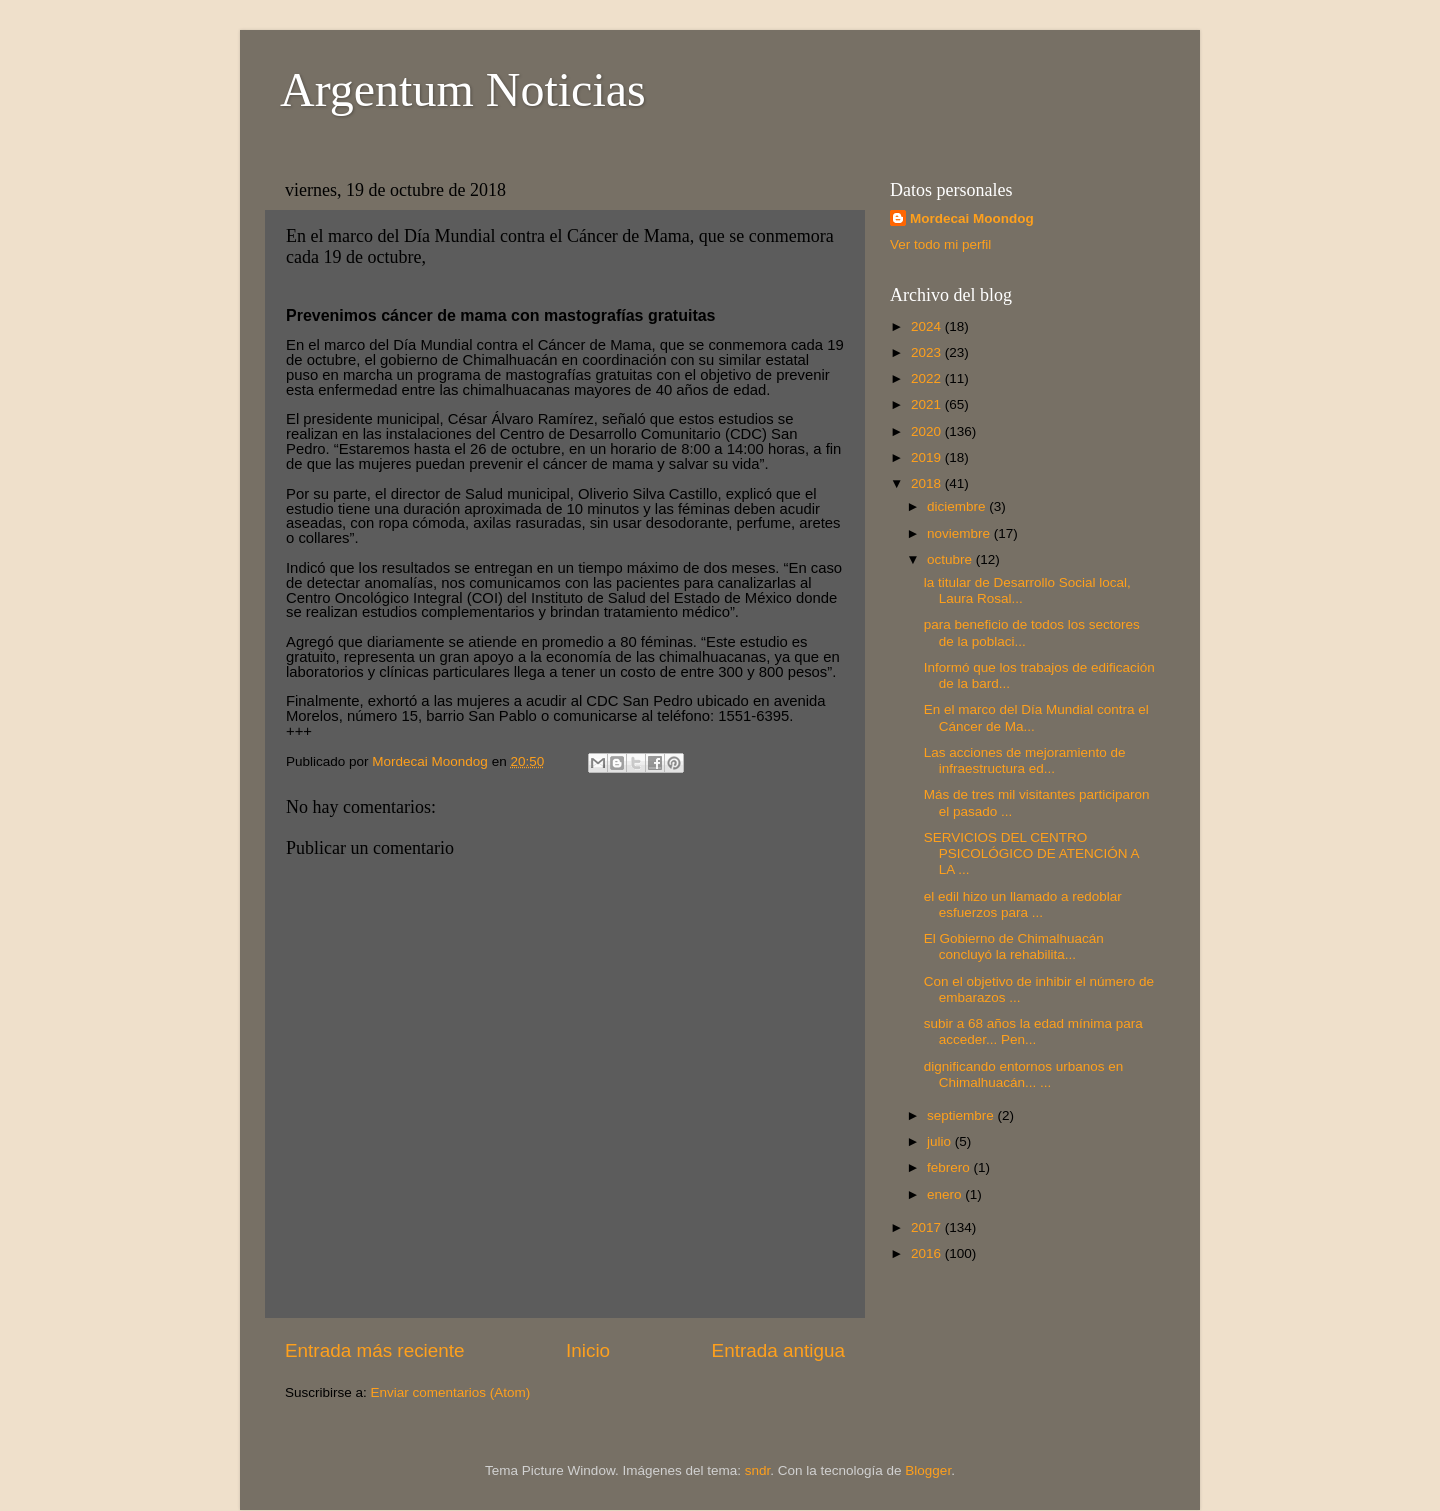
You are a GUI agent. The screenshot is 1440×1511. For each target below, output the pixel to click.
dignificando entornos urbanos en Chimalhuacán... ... (1024, 1074)
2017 (928, 1227)
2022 (928, 378)
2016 (928, 1253)
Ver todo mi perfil (940, 244)
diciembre (958, 506)
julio (941, 1141)
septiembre (962, 1115)
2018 (928, 483)
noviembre (960, 533)
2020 (928, 431)
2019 (928, 457)
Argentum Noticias (463, 89)
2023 (928, 352)
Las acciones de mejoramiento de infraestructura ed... (1025, 760)
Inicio (588, 1350)
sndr (758, 1470)
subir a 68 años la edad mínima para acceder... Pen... (1033, 1031)
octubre (951, 559)
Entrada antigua (778, 1350)
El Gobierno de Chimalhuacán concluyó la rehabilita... (1014, 946)
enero (946, 1194)
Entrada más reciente (375, 1350)
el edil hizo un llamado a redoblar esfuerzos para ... (1023, 904)
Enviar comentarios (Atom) (451, 1392)
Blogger (928, 1470)
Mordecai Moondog (972, 218)
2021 (928, 404)
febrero (950, 1167)
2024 (928, 326)
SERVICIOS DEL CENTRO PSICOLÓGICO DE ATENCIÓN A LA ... (1031, 853)
